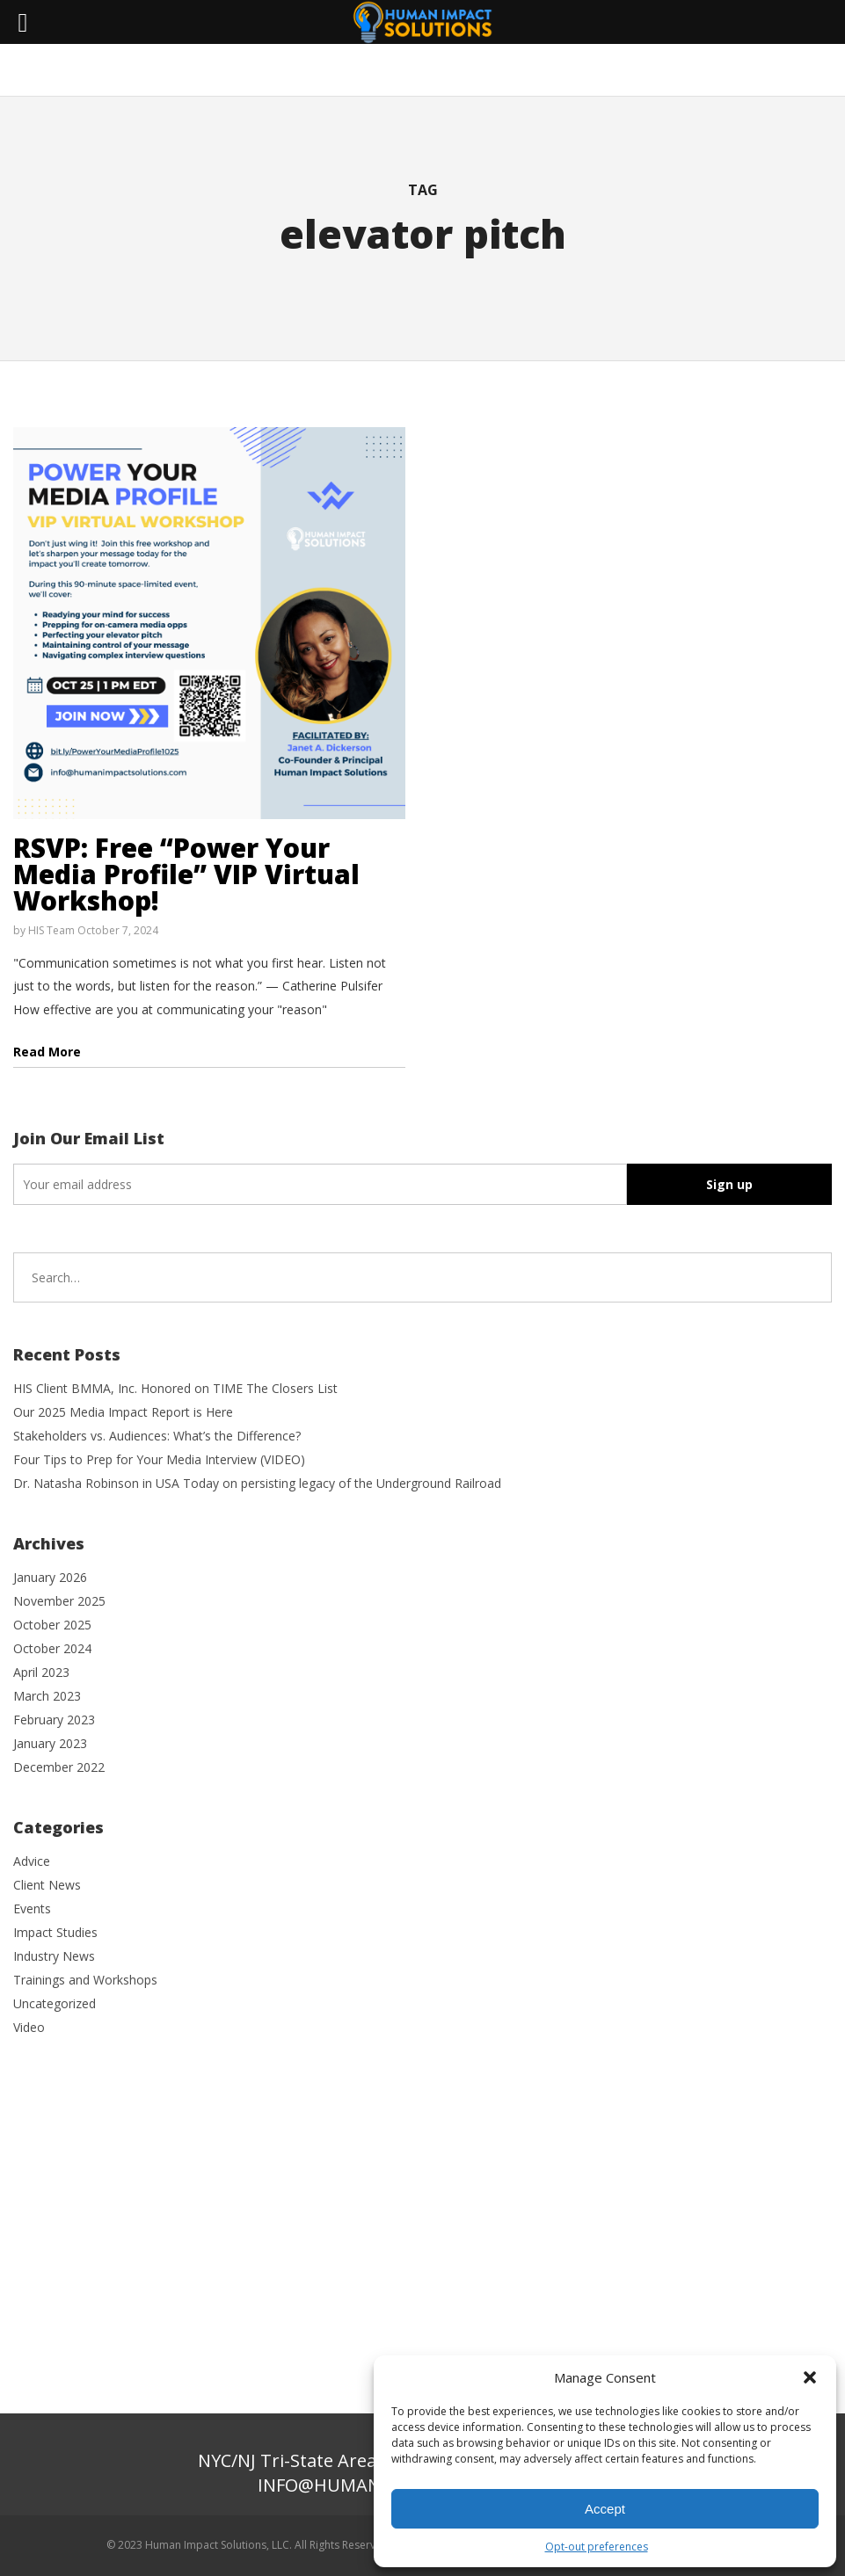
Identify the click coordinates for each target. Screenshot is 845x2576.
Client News (47, 1884)
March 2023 (47, 1695)
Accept (605, 2508)
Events (32, 1908)
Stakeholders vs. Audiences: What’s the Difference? (157, 1435)
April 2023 (41, 1672)
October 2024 (52, 1648)
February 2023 (54, 1719)
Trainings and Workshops (85, 1979)
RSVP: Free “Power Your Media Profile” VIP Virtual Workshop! (186, 874)
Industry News (54, 1956)
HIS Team (51, 930)
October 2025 (52, 1624)
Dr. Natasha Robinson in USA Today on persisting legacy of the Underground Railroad (257, 1483)
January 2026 (50, 1577)
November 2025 (59, 1601)
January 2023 (50, 1743)
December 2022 (59, 1767)
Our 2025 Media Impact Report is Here (123, 1412)
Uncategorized (54, 2003)
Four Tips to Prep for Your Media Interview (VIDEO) (159, 1459)
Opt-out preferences (596, 2546)
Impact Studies (55, 1932)
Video (29, 2027)
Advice (31, 1861)
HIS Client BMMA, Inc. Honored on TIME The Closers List (175, 1388)
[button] (810, 2377)
